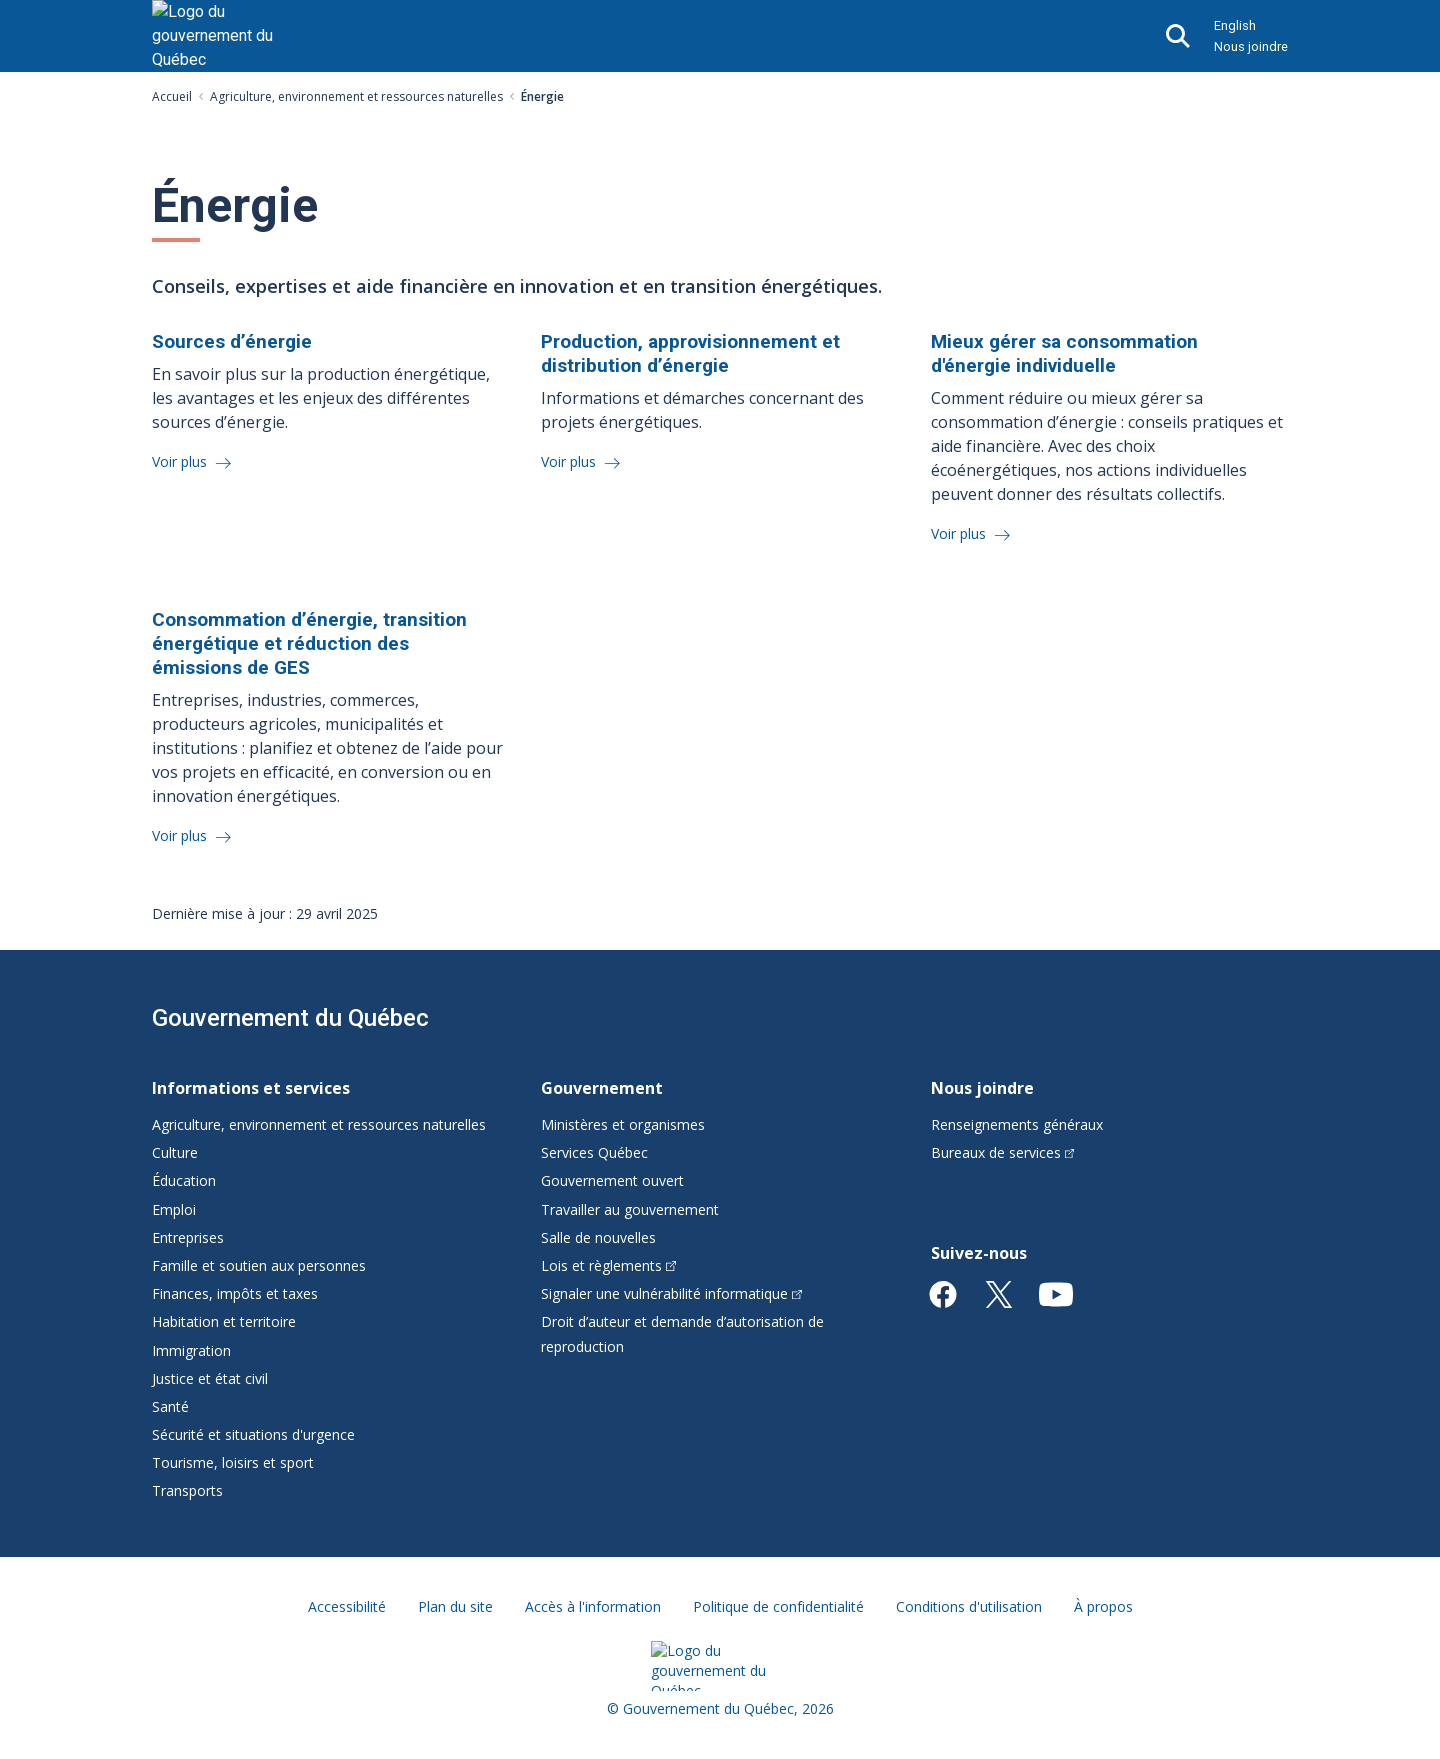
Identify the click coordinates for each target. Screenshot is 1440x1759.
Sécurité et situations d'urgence (253, 1434)
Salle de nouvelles (598, 1237)
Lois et (608, 1265)
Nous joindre (1251, 46)
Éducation (184, 1180)
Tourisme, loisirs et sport (233, 1462)
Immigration (191, 1350)
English (1235, 25)
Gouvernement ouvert (612, 1180)
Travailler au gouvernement (630, 1209)
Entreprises (188, 1237)
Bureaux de (1003, 1152)
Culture (175, 1152)
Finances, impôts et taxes (235, 1293)
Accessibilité (347, 1606)
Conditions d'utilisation (969, 1606)
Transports (187, 1490)
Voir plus (181, 461)
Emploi (174, 1209)
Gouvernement (602, 1088)
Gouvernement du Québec (290, 1018)
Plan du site (455, 1606)
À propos (1103, 1606)
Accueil (172, 96)
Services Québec (594, 1152)
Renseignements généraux (1017, 1124)
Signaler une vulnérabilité (671, 1293)
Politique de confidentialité (778, 1606)
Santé (170, 1406)
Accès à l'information (593, 1606)
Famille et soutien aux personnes (259, 1265)
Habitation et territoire (224, 1321)
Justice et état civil (210, 1378)
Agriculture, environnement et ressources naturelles (356, 96)
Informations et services (251, 1088)
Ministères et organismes (623, 1124)
